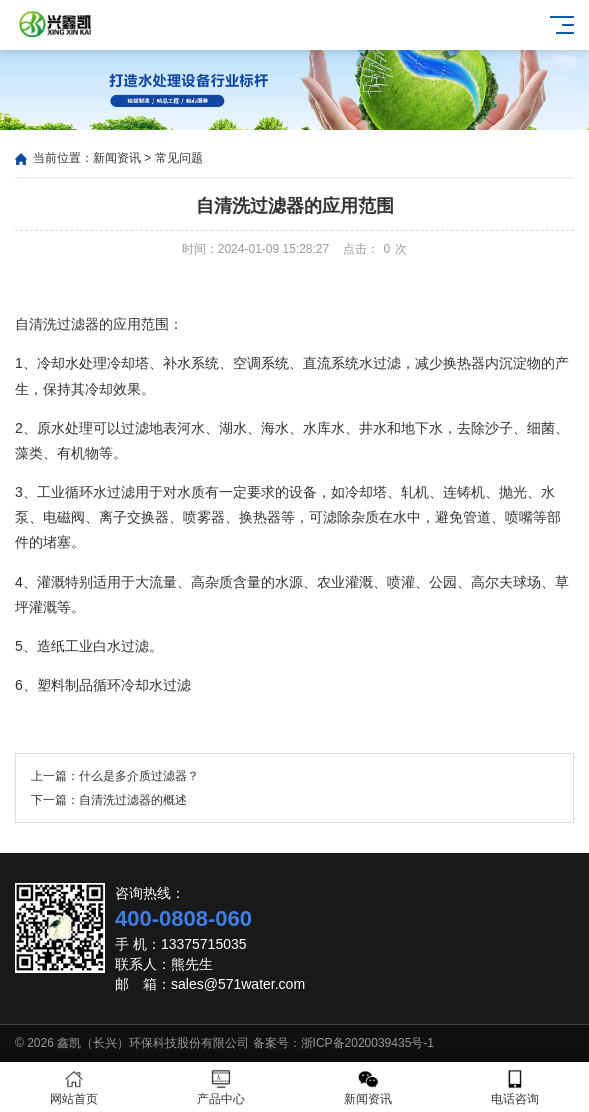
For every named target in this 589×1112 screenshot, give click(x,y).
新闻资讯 (117, 158)
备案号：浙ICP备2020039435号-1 (343, 1043)
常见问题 (179, 158)
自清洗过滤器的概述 (133, 800)
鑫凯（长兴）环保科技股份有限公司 (153, 1043)
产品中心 (220, 1087)
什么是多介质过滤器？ (139, 776)
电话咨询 (515, 1087)
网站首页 (73, 1087)
